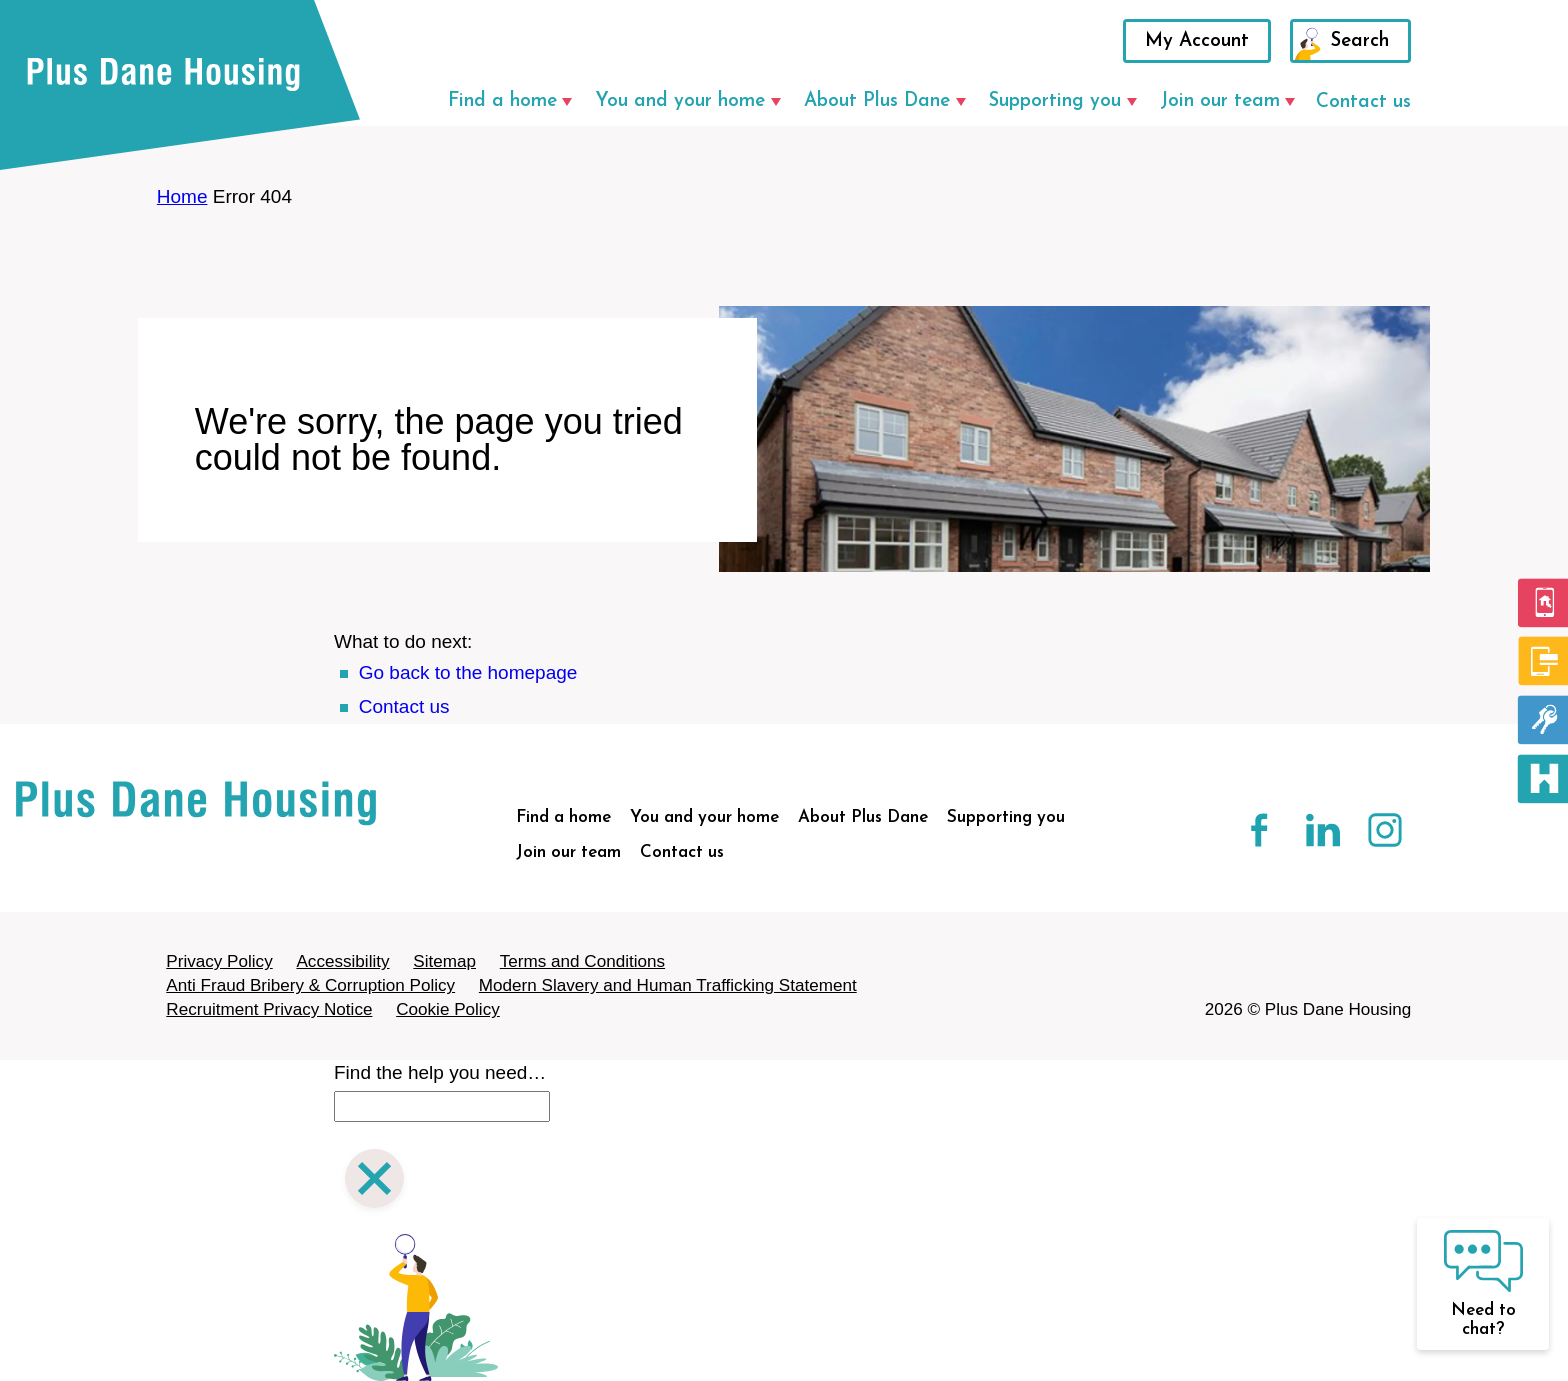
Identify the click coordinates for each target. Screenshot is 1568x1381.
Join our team (1220, 101)
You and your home (680, 101)
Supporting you (1055, 101)
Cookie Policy (448, 1009)
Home (182, 196)
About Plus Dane (877, 101)
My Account (1197, 41)
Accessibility (342, 961)
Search (1360, 41)
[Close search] (374, 1181)
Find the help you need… (440, 1072)
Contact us (1363, 102)
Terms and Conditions (582, 961)
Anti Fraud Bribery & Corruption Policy (310, 985)
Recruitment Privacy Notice (269, 1009)
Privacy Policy (219, 961)
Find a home (502, 101)
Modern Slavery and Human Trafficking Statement (668, 985)
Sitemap (444, 961)
